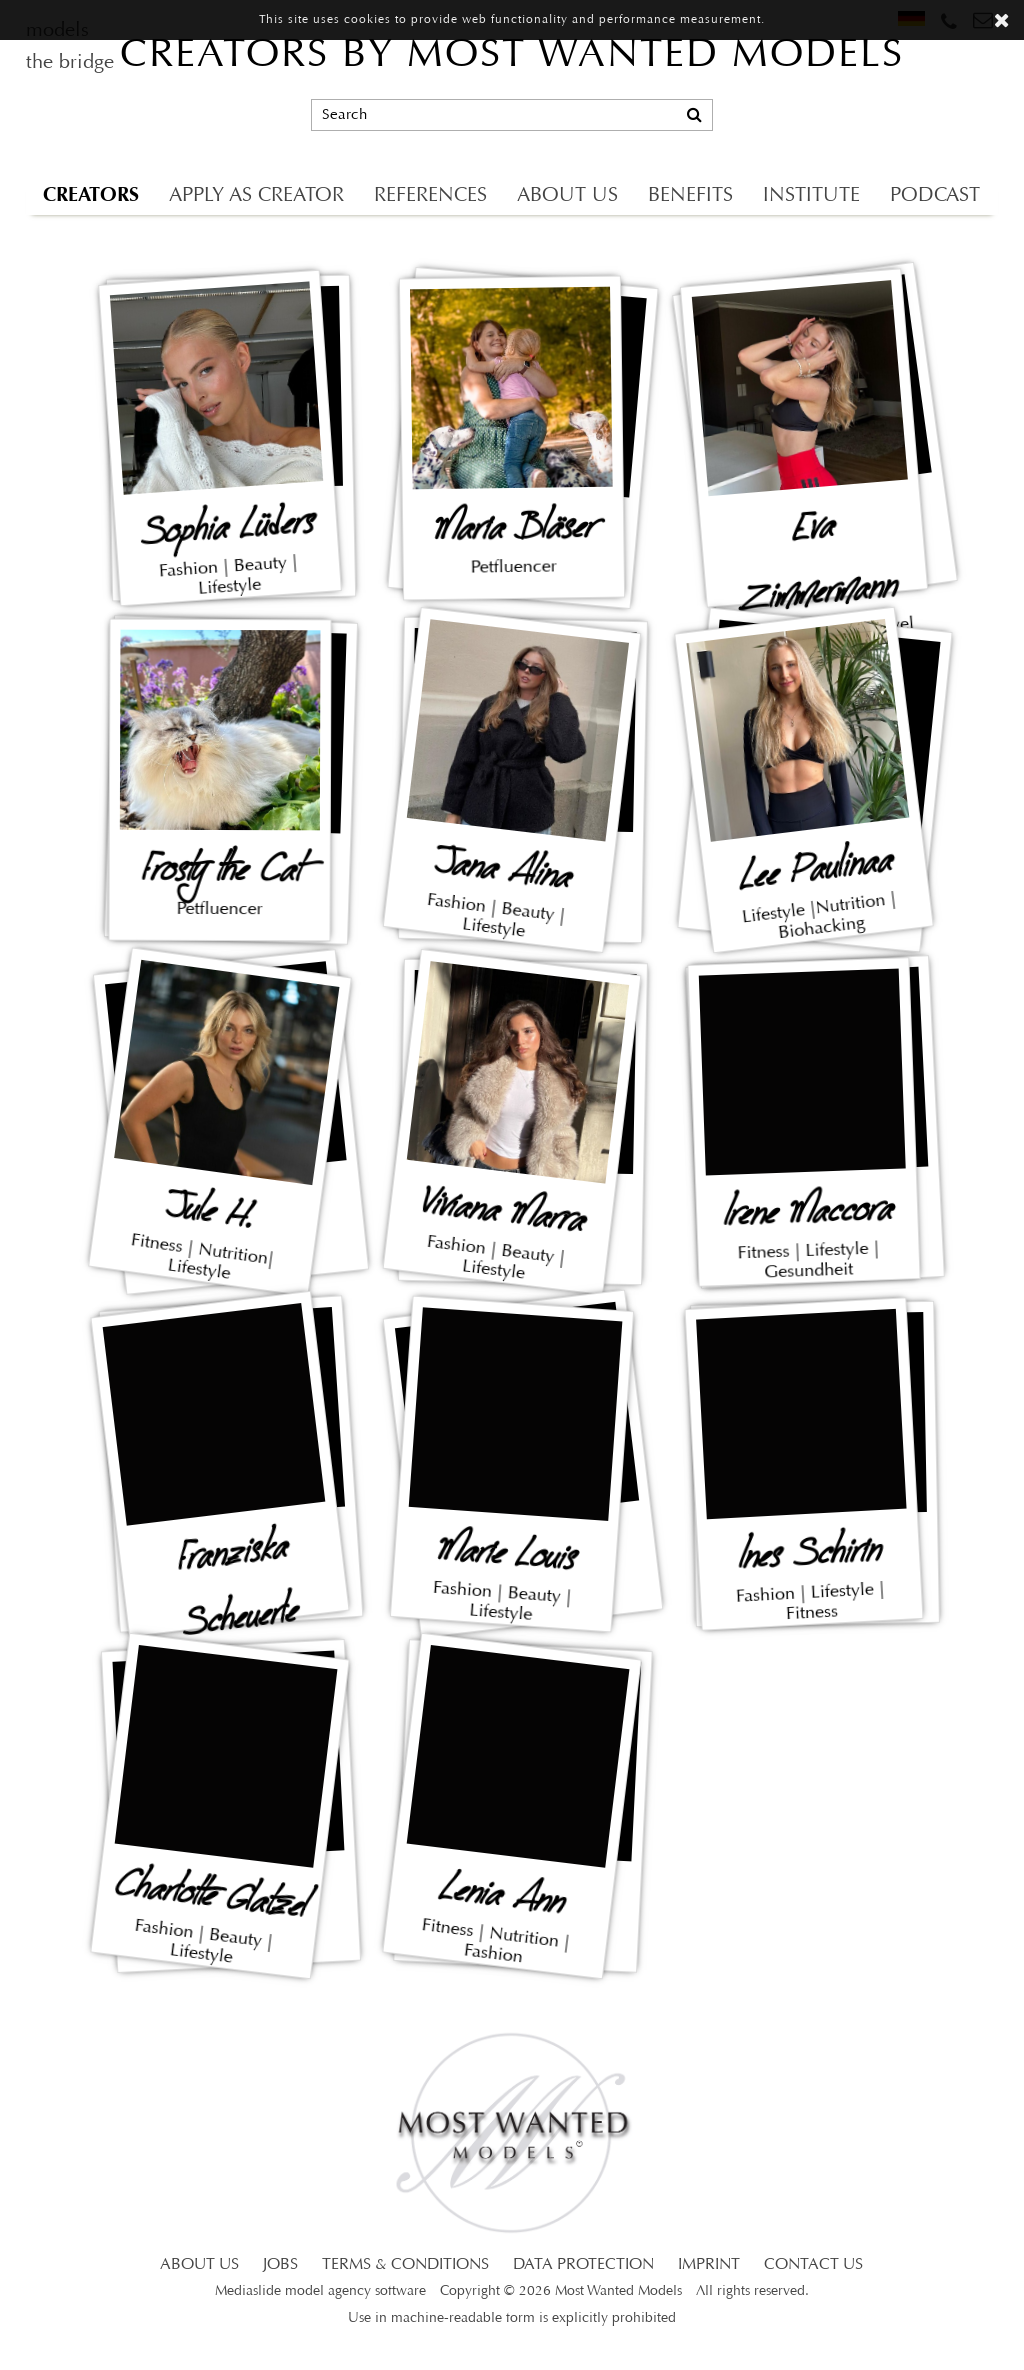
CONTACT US (813, 2265)
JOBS (280, 2265)
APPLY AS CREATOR (256, 196)
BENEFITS (690, 196)
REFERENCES (430, 196)
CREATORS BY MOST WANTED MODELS (512, 56)
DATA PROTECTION (583, 2265)
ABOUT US (567, 196)
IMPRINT (709, 2265)
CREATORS (91, 194)
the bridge (70, 63)
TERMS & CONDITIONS (405, 2265)
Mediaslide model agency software (320, 2291)
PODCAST (935, 196)
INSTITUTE (811, 196)
